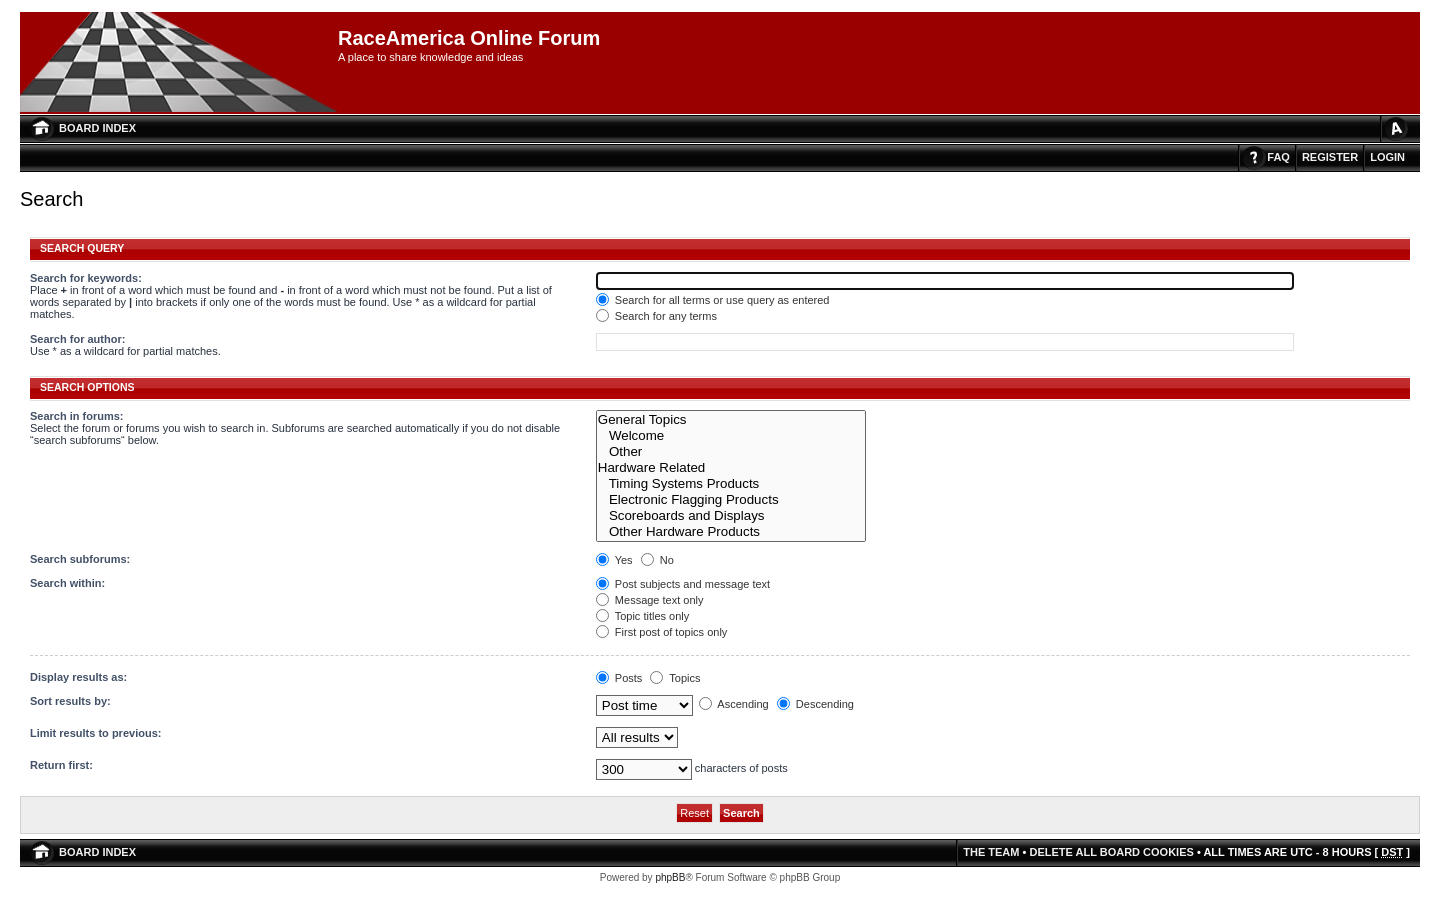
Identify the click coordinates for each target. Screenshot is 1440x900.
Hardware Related (731, 468)
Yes (614, 560)
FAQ (1278, 157)
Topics (675, 678)
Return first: (61, 765)
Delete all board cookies (1111, 852)
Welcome (731, 436)
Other (731, 452)
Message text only (650, 600)
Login (1387, 157)
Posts (619, 678)
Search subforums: (80, 559)
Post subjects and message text (683, 584)
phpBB (670, 877)
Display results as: (78, 677)
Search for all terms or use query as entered (713, 300)
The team (991, 852)
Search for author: (77, 339)
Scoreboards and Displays (731, 516)
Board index (97, 128)
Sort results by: (70, 701)
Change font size (1395, 128)
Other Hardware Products (731, 532)
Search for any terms (656, 316)
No (657, 560)
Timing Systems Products (731, 484)
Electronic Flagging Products (731, 500)
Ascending (734, 704)
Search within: (67, 583)
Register (1330, 157)
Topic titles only (642, 616)
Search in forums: (77, 416)
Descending (815, 704)
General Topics (731, 420)
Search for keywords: (86, 278)
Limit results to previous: (95, 733)
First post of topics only (662, 632)
